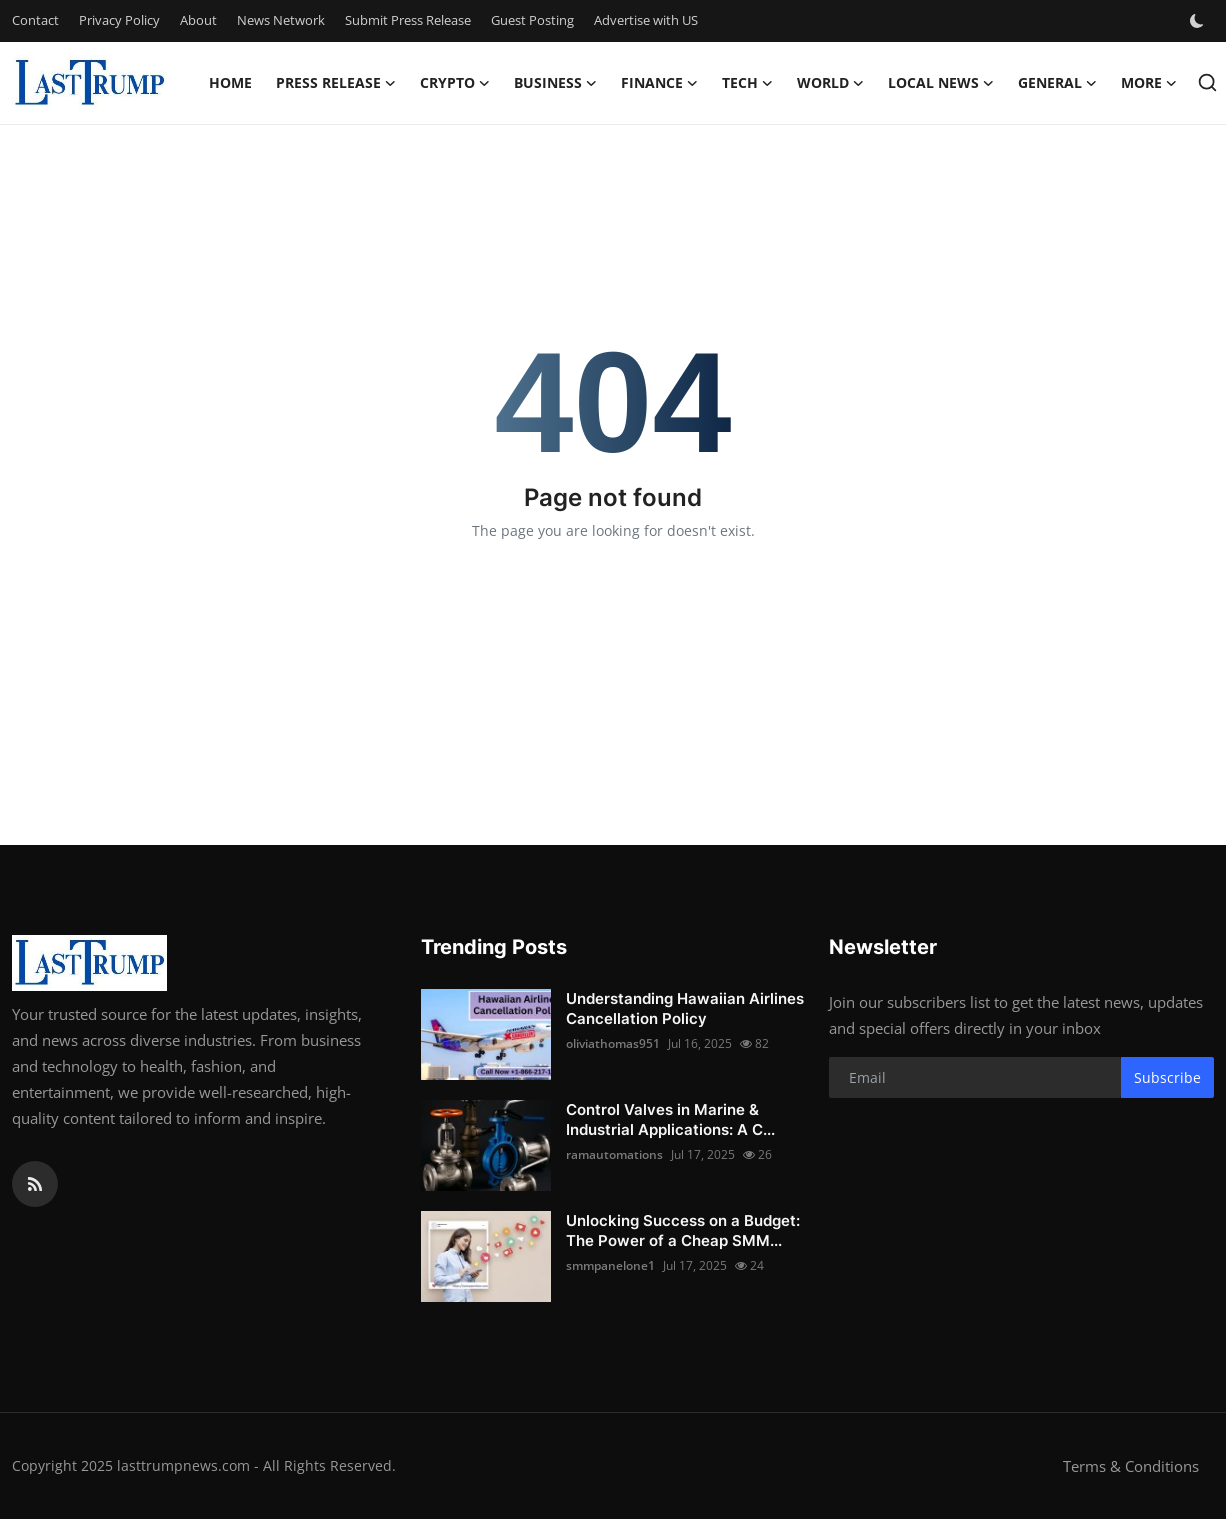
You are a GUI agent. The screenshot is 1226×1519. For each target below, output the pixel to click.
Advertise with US (646, 20)
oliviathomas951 (613, 1043)
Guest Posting (532, 20)
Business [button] (555, 83)
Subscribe (1167, 1077)
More (1149, 83)
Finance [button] (659, 83)
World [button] (830, 83)
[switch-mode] (1199, 21)
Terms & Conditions (1131, 1466)
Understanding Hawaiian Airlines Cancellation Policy (685, 1008)
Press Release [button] (336, 83)
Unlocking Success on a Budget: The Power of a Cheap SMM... (683, 1230)
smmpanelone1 (610, 1265)
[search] (1207, 82)
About (198, 20)
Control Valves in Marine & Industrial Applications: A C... (670, 1119)
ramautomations (614, 1154)
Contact (35, 20)
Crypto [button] (455, 83)
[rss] (35, 1184)
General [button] (1057, 83)
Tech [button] (747, 83)
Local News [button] (941, 83)
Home (230, 82)
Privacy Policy (119, 20)
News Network (281, 20)
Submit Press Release (408, 20)
